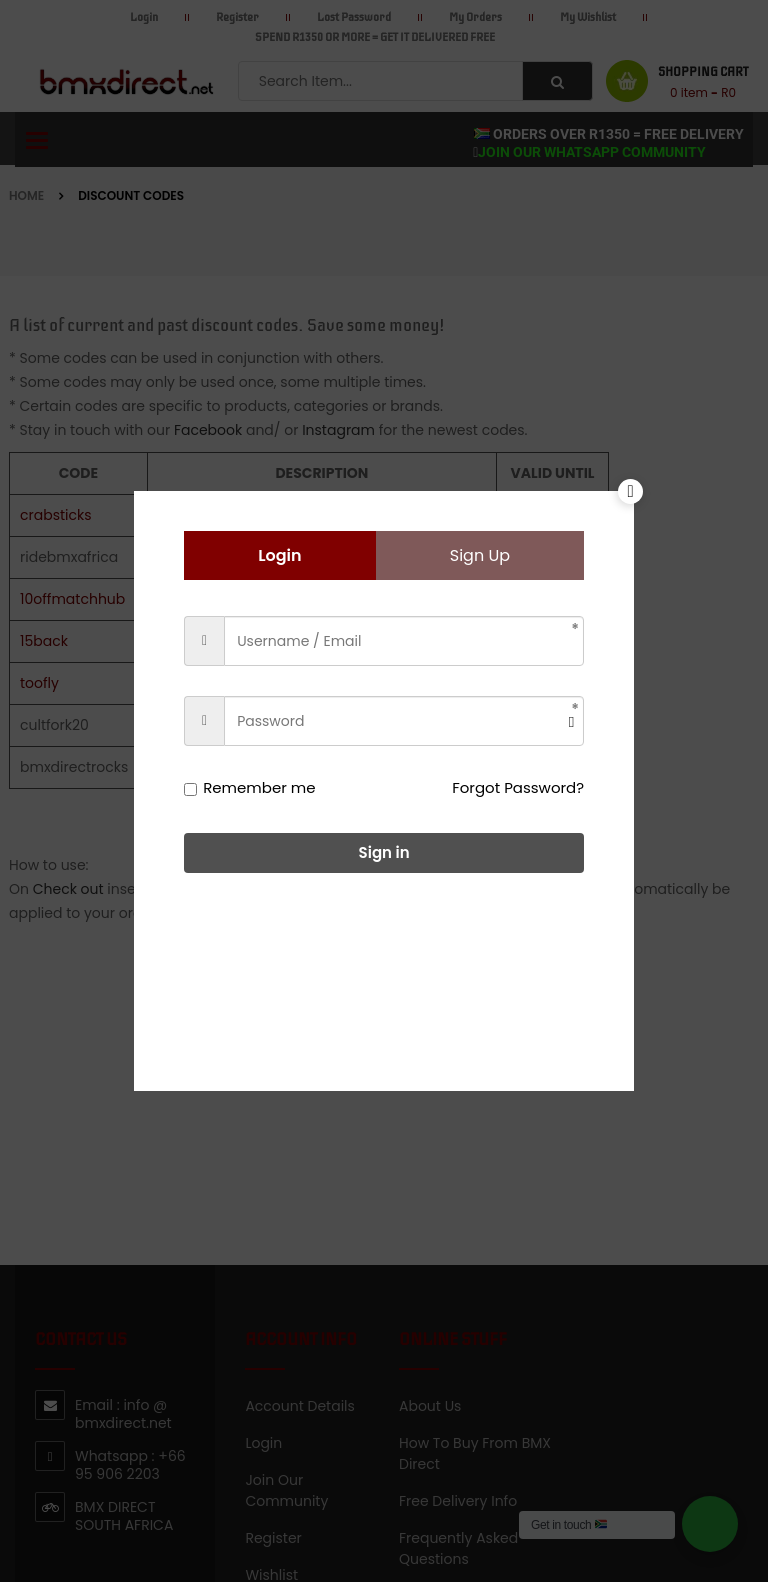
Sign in (384, 852)
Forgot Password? (518, 787)
